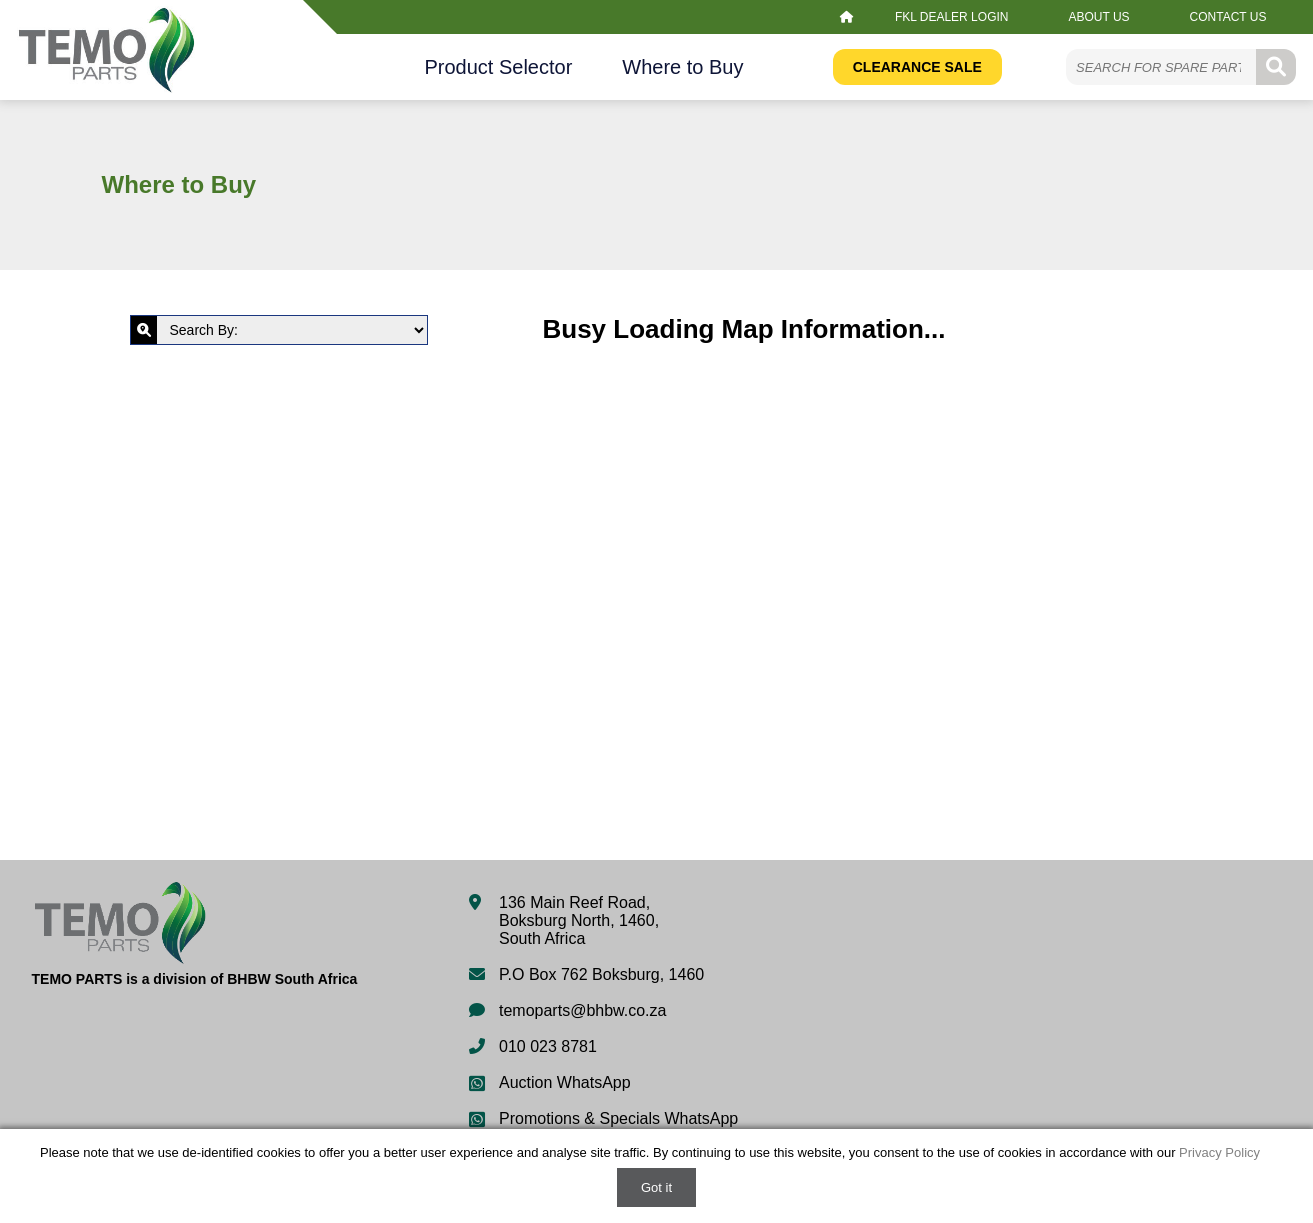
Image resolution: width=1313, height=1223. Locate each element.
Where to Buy (682, 67)
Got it (656, 1187)
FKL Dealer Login (952, 17)
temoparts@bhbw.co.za (582, 1010)
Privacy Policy (1219, 1152)
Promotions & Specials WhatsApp (618, 1118)
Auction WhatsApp (565, 1082)
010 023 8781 (548, 1046)
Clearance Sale (917, 67)
